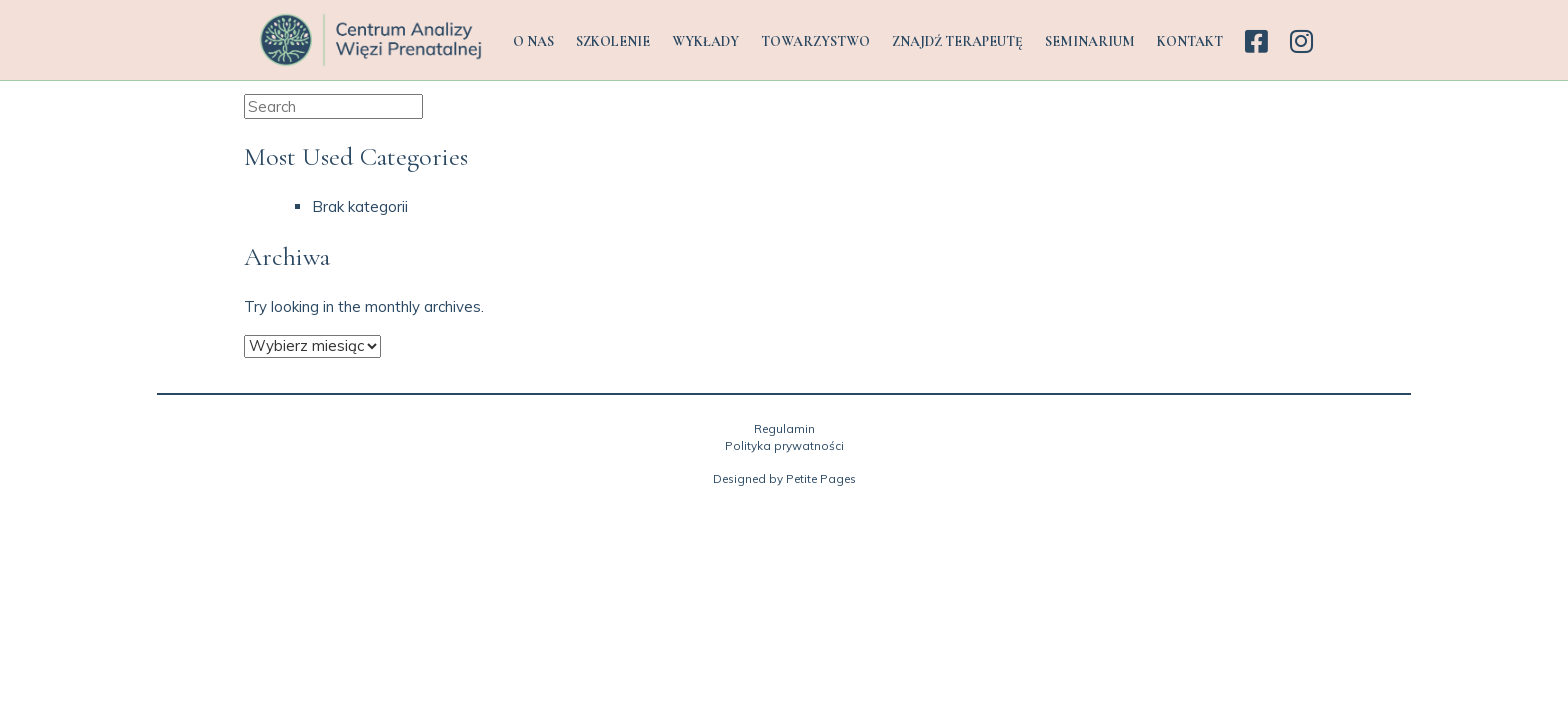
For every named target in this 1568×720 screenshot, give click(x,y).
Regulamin (784, 428)
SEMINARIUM (1090, 41)
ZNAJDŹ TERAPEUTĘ (957, 41)
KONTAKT (1190, 41)
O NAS (533, 41)
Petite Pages (821, 478)
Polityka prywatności (784, 445)
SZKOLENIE (613, 41)
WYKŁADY (705, 41)
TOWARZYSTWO (815, 41)
